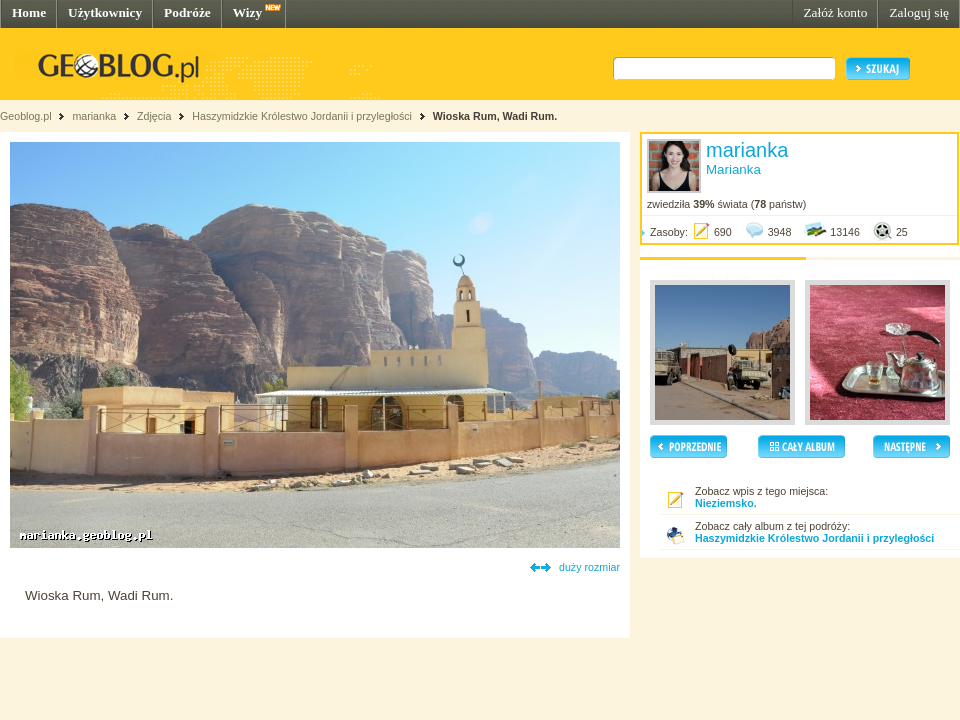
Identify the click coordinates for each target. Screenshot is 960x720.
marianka (94, 116)
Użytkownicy (105, 12)
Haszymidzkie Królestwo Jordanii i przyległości (302, 116)
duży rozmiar (589, 567)
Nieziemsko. (726, 503)
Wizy (247, 12)
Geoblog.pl (26, 116)
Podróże (187, 12)
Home (29, 12)
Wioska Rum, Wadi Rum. (495, 116)
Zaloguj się (919, 12)
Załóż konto (835, 12)
